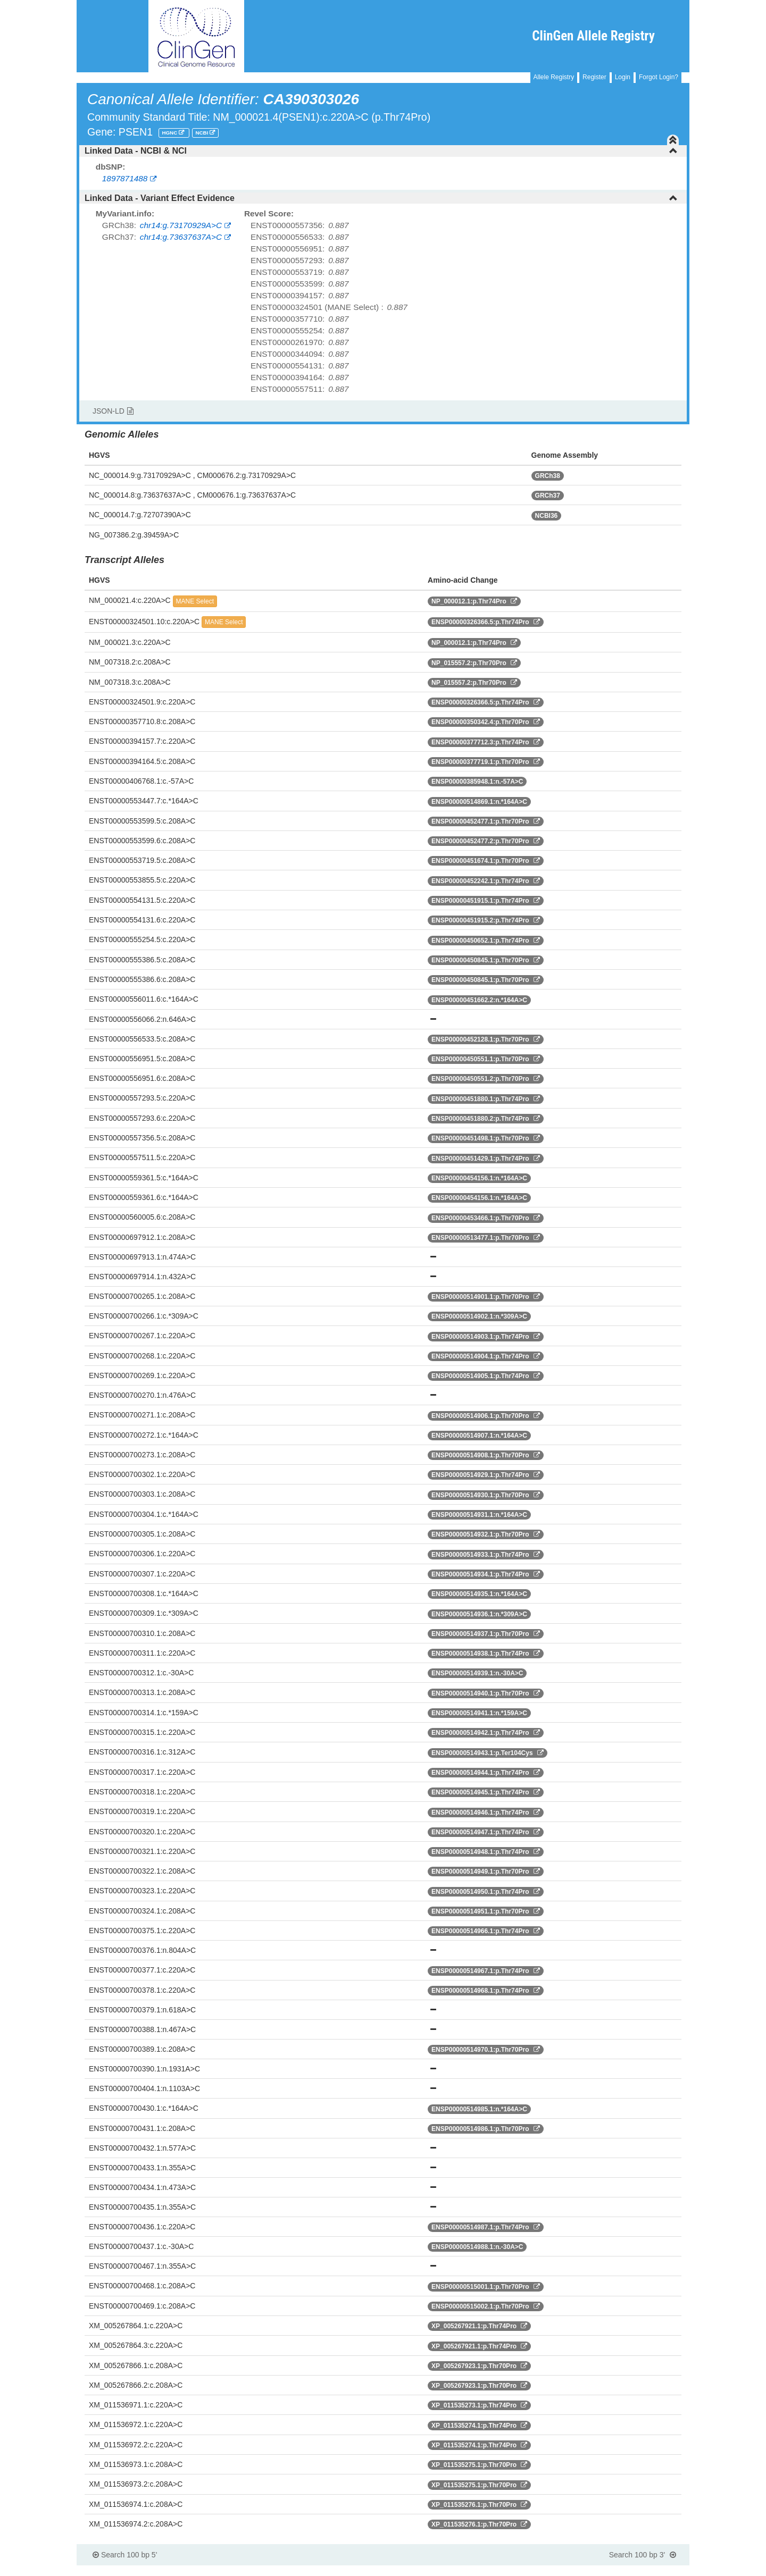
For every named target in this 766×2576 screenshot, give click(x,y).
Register (594, 77)
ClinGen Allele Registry (593, 36)
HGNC (170, 133)
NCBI (202, 133)
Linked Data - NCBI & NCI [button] (381, 150)
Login (622, 77)
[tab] (383, 151)
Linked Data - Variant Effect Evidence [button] (381, 198)
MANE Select (195, 601)
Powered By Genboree (637, 2570)
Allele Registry (554, 77)
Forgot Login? (658, 77)
